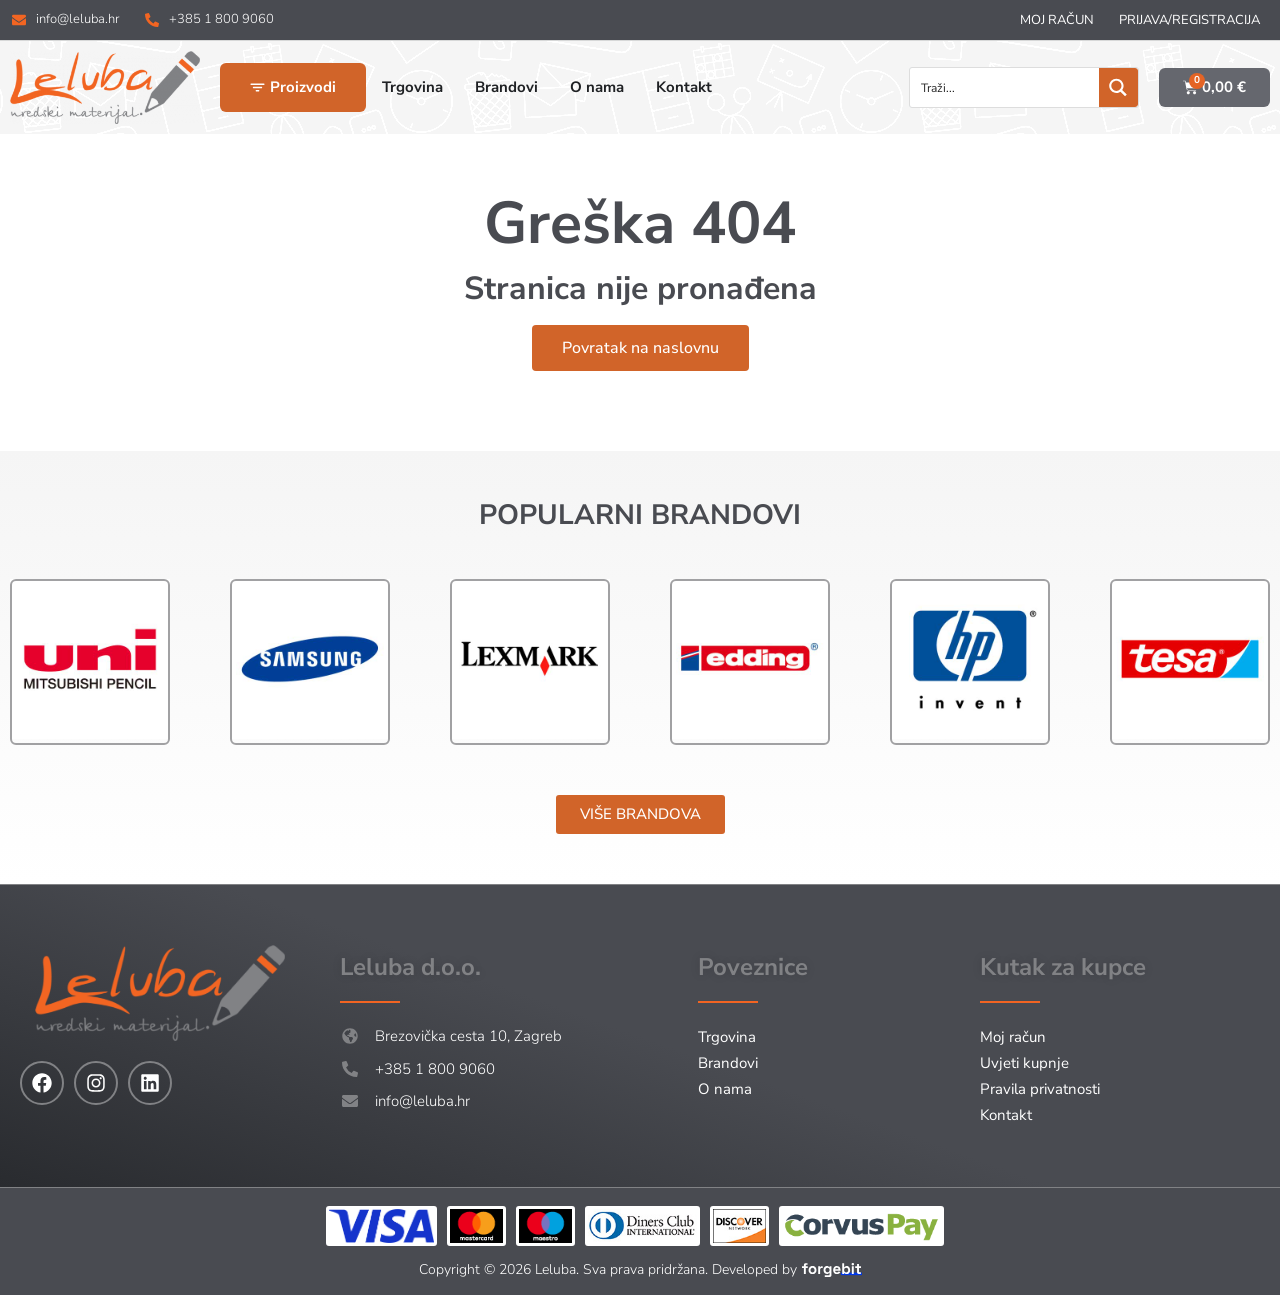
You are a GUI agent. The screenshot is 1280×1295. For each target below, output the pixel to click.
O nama (725, 1089)
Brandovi (728, 1063)
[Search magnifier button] (1118, 87)
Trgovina (727, 1037)
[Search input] (1005, 87)
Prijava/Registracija (1189, 20)
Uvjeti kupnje (1024, 1063)
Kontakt (1006, 1115)
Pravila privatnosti (1040, 1089)
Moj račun (1057, 20)
